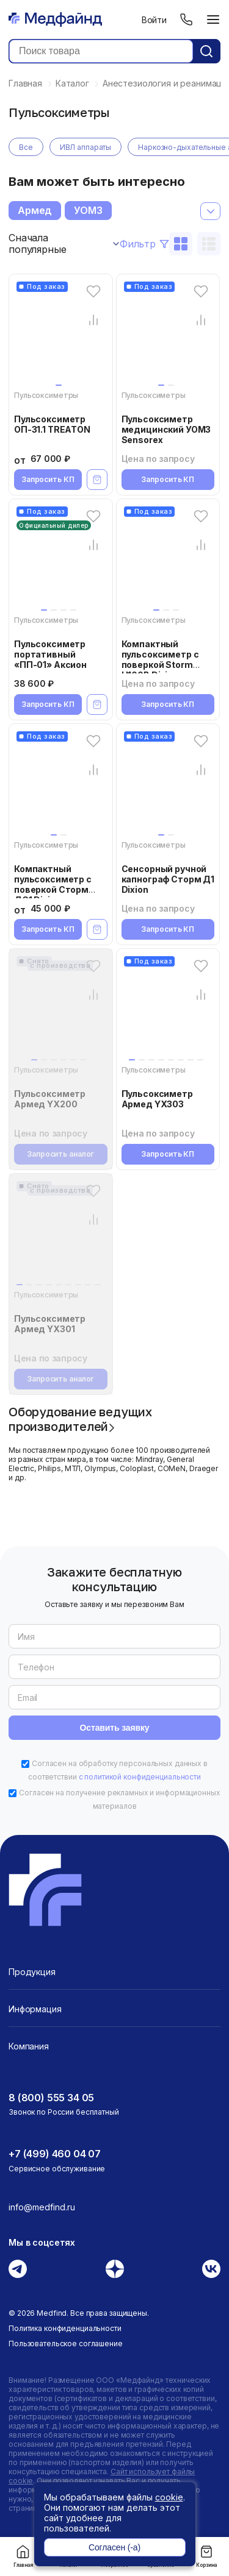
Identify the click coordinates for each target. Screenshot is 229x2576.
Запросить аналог (60, 1153)
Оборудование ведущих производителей (80, 1418)
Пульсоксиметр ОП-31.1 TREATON (52, 424)
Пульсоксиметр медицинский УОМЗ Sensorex (166, 429)
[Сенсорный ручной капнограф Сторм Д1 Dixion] (168, 785)
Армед (35, 210)
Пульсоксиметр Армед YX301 (49, 1323)
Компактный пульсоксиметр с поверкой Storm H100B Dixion (160, 659)
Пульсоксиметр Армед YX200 (49, 1098)
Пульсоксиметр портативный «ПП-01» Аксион (50, 654)
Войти (154, 20)
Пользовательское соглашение (66, 2343)
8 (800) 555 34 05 (51, 2098)
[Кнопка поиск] (206, 51)
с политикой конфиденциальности (140, 1776)
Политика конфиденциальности (65, 2328)
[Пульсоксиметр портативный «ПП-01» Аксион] (60, 560)
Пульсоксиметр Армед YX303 (157, 1098)
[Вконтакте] (211, 2269)
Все (26, 147)
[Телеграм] (18, 2269)
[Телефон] (186, 19)
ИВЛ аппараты (86, 147)
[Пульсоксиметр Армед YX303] (168, 1010)
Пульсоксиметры (46, 395)
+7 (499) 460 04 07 (55, 2154)
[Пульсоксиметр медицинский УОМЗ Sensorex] (168, 336)
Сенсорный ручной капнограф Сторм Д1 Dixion (168, 879)
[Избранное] (93, 291)
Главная (23, 2556)
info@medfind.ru (42, 2207)
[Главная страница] (55, 19)
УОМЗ (88, 210)
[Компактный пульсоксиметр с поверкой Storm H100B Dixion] (168, 560)
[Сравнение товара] (93, 319)
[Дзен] (115, 2269)
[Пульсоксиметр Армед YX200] (60, 1010)
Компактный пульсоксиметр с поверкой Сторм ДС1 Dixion (53, 884)
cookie (169, 2497)
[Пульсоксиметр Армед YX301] (60, 1235)
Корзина (206, 2556)
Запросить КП (48, 479)
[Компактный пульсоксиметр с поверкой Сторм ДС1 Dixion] (60, 785)
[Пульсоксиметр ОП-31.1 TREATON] (60, 336)
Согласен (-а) (114, 2547)
